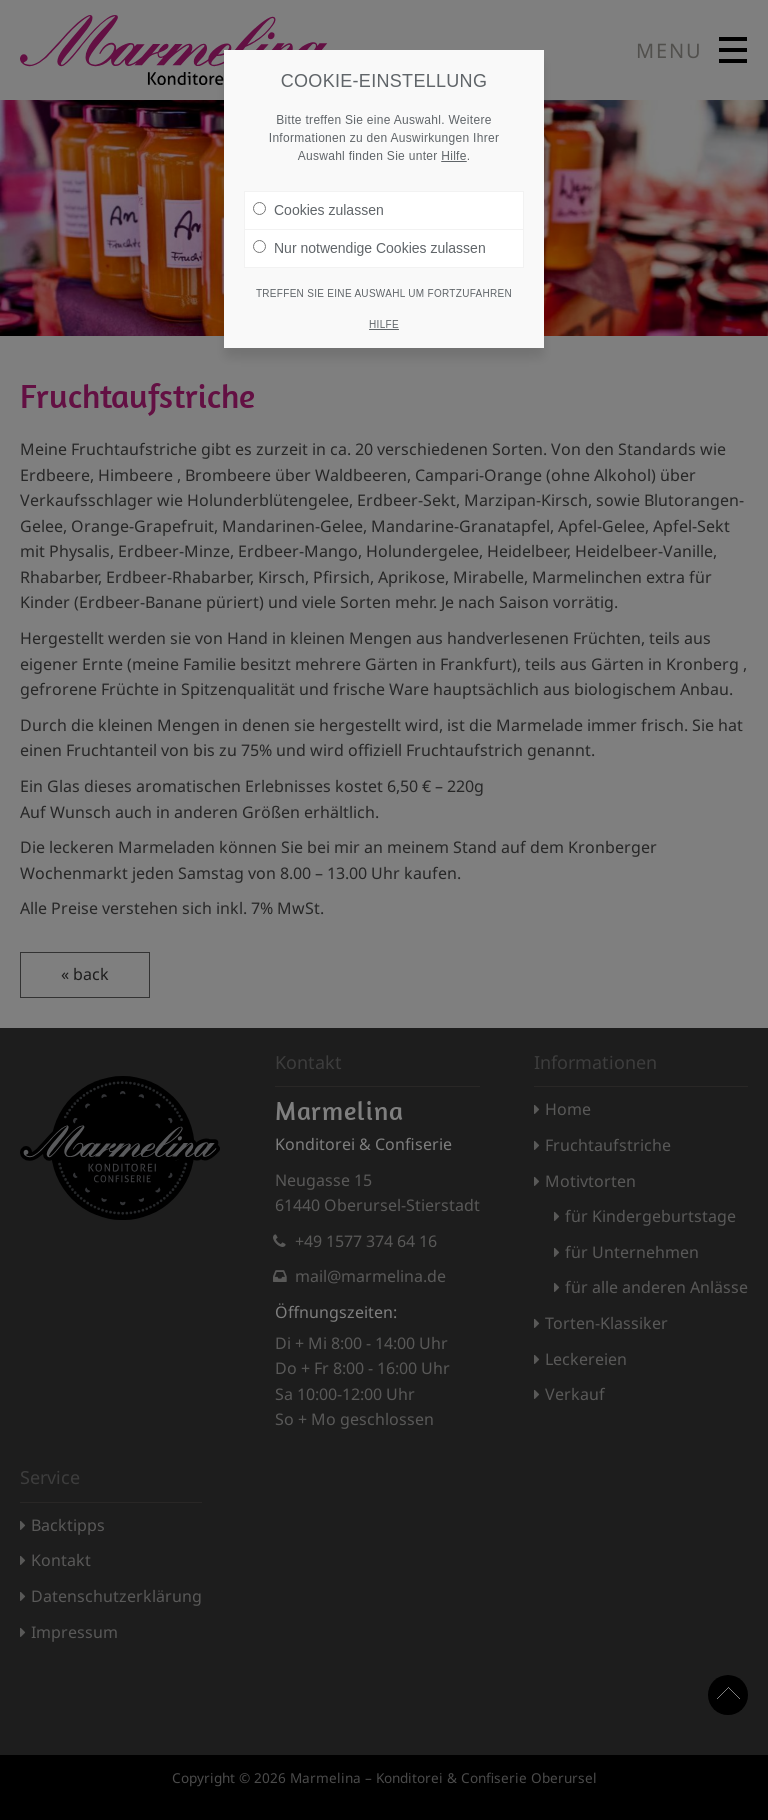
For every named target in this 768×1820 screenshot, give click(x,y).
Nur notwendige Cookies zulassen (369, 240)
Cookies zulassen (318, 202)
